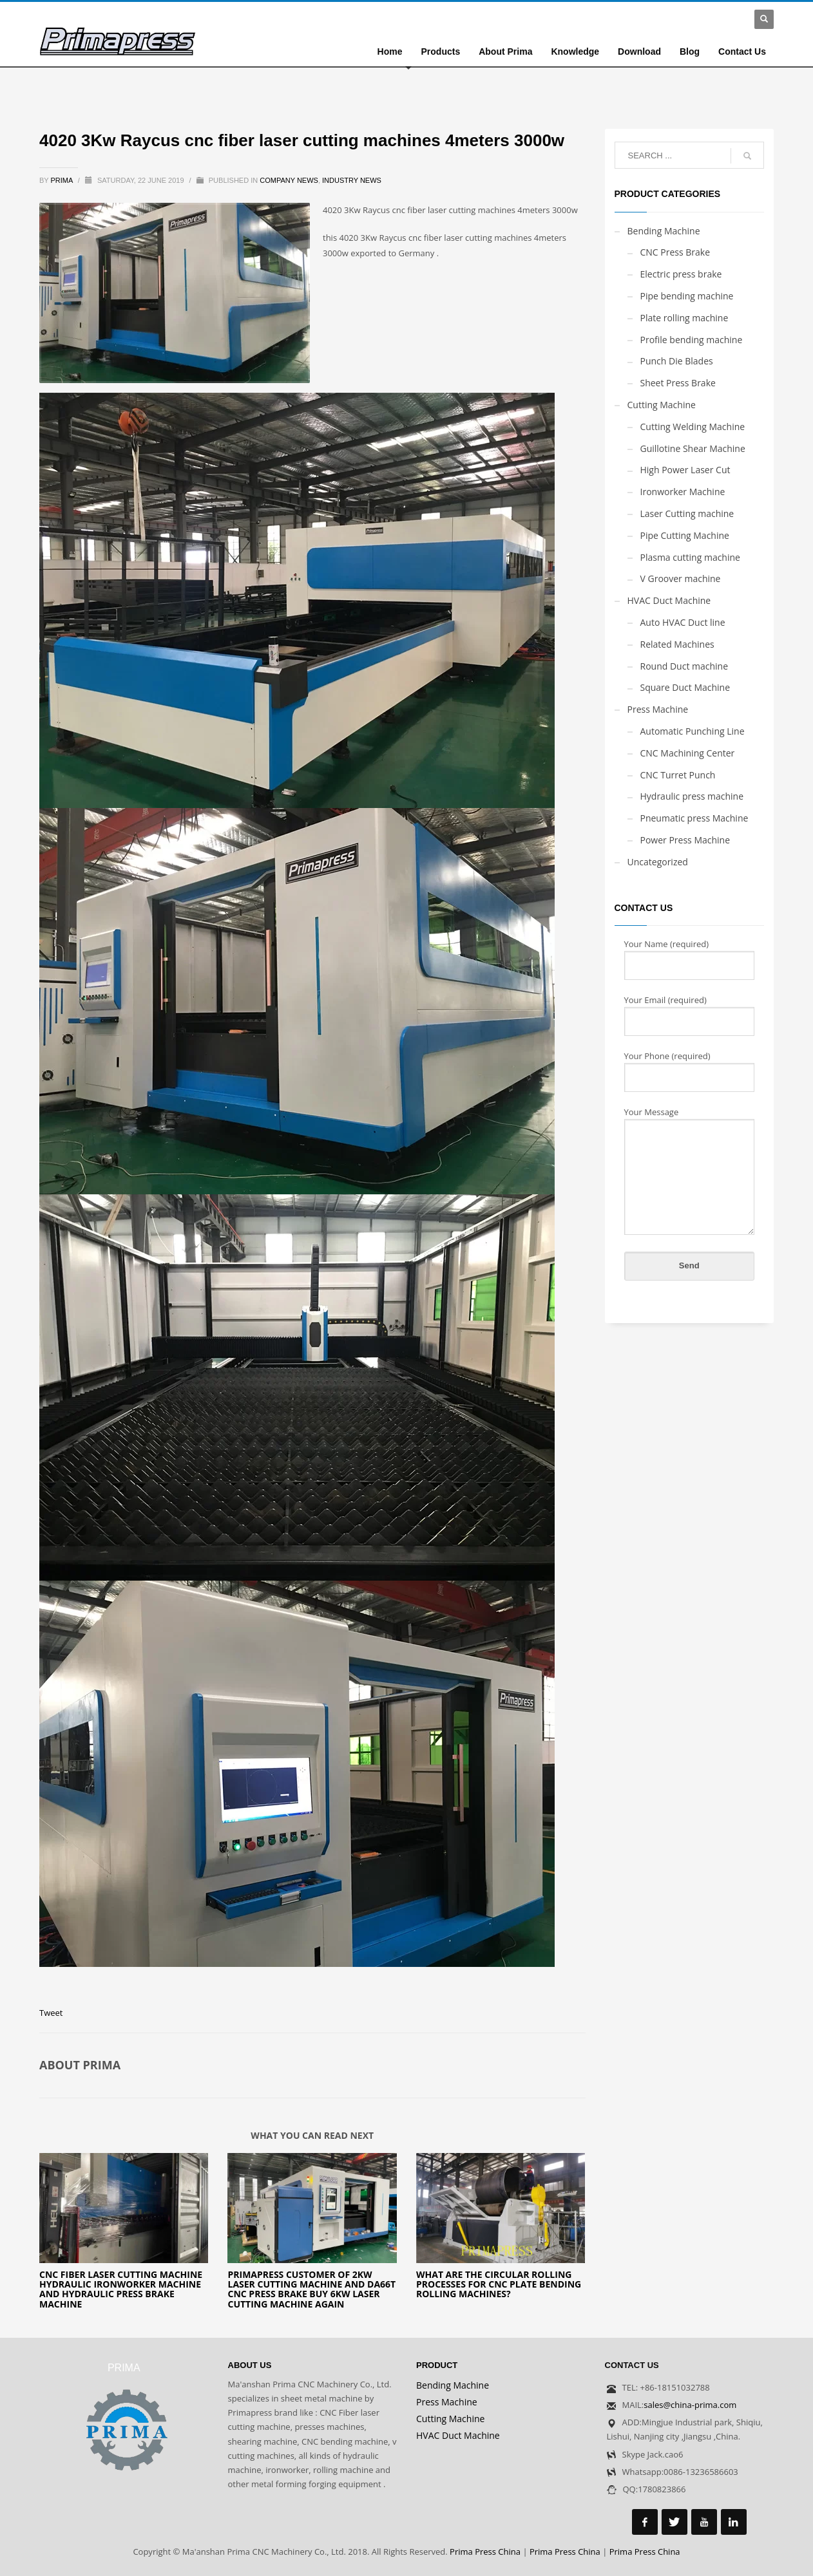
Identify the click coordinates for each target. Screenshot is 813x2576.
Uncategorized (657, 862)
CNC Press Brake (675, 252)
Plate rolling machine (684, 318)
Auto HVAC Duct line (682, 622)
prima (63, 180)
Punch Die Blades (676, 361)
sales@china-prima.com (690, 2405)
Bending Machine (663, 231)
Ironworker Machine (682, 491)
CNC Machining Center (687, 753)
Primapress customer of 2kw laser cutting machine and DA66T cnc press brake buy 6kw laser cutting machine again (311, 2289)
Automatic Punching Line (692, 731)
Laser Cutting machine (687, 513)
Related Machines (677, 644)
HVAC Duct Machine (669, 600)
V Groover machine (680, 578)
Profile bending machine (691, 340)
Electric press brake (681, 274)
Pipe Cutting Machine (684, 535)
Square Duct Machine (685, 687)
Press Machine (658, 709)
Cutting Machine (661, 405)
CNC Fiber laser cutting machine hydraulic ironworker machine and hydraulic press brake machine (120, 2289)
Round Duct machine (684, 666)
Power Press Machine (685, 840)
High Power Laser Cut (685, 470)
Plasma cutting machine (690, 557)
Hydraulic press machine (692, 796)
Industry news (351, 180)
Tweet (50, 2012)
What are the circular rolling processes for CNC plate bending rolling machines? (498, 2284)
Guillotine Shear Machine (692, 448)
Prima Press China (485, 2551)
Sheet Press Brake (678, 383)
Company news (289, 180)
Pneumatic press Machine (694, 818)
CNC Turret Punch (678, 775)
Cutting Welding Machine (692, 426)
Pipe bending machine (687, 296)
